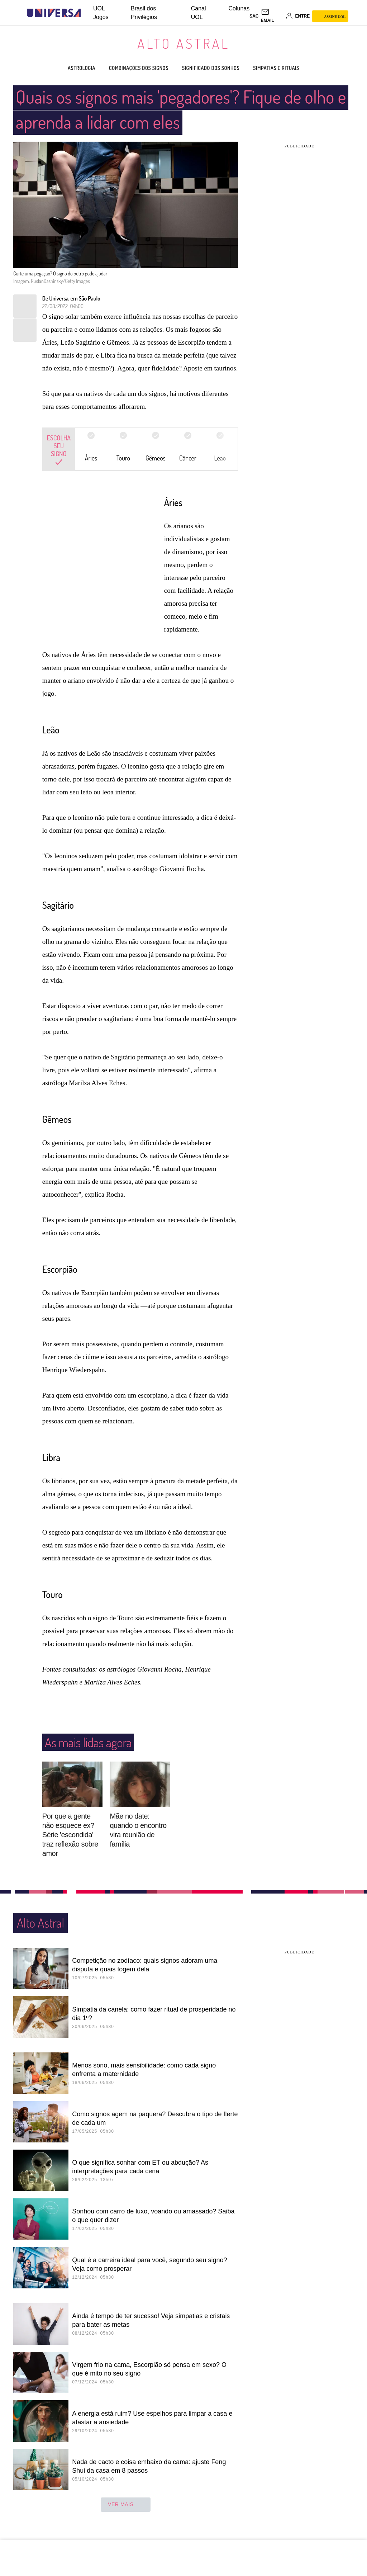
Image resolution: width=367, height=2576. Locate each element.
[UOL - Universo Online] (87, 13)
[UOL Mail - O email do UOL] (272, 16)
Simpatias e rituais (296, 68)
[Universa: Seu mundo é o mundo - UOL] (54, 13)
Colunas (239, 8)
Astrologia (60, 68)
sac (253, 16)
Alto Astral (183, 43)
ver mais (125, 2505)
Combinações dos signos (129, 68)
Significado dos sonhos (217, 68)
